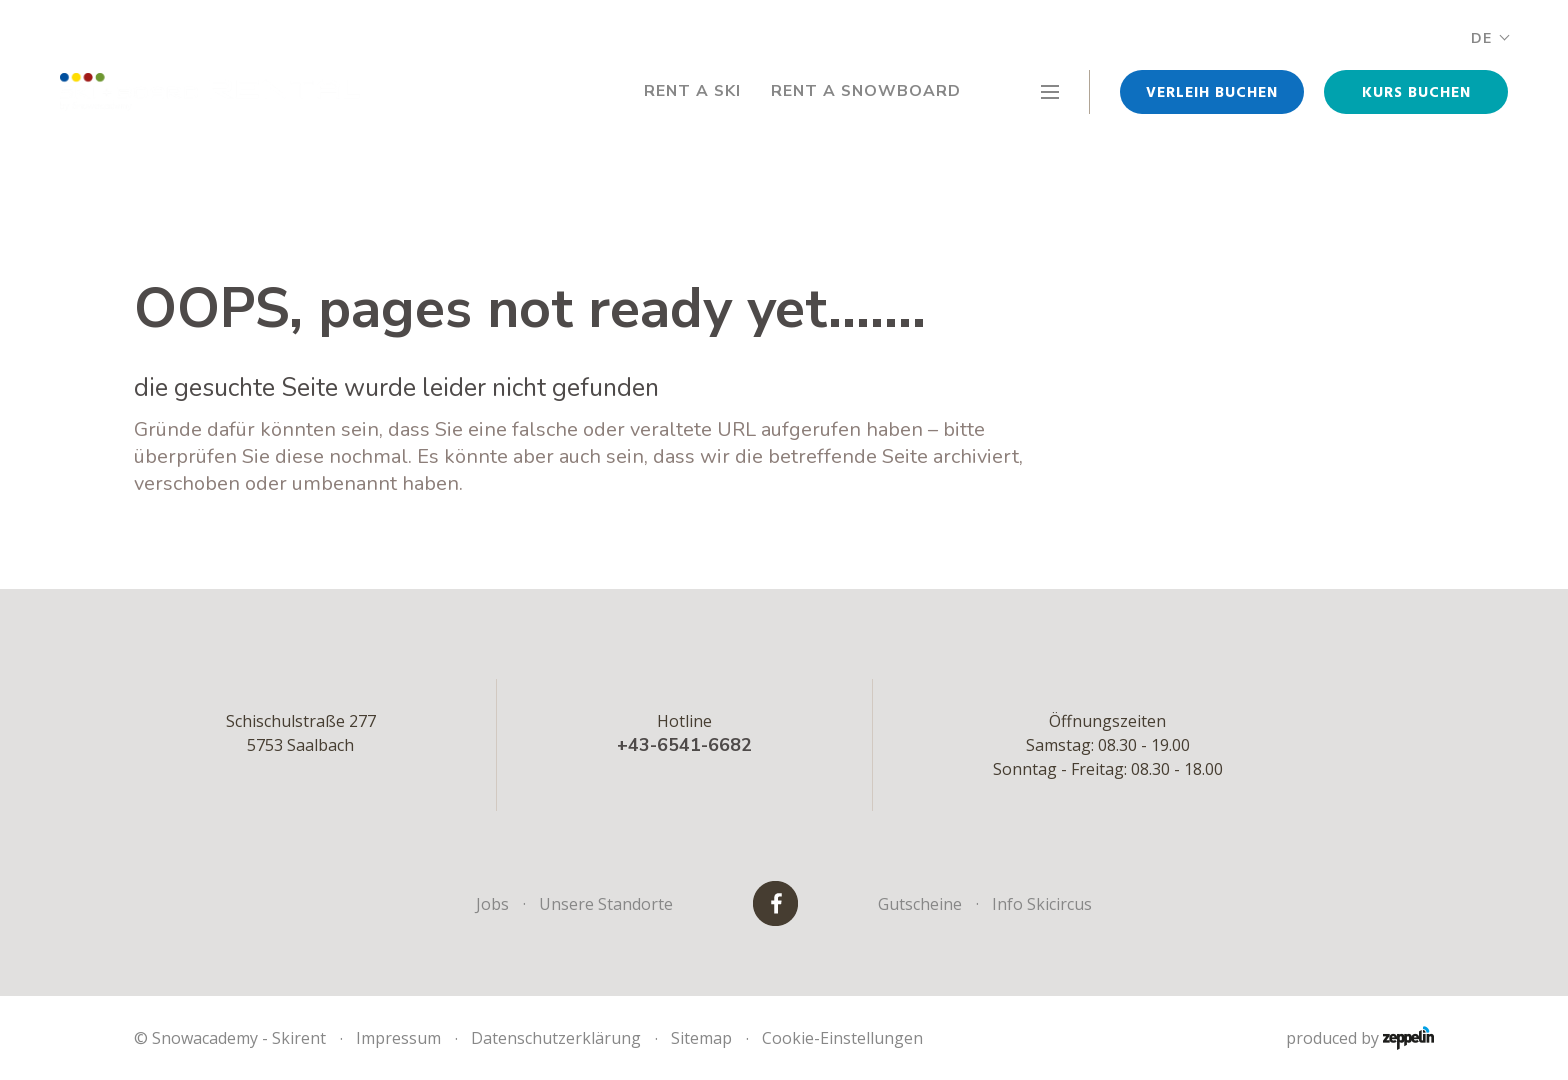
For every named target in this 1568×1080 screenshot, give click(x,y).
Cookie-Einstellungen (842, 1038)
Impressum (398, 1038)
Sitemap (701, 1038)
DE (1489, 38)
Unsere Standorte (606, 904)
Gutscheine (920, 904)
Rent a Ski (688, 92)
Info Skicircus (1042, 904)
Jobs (492, 904)
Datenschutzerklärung (556, 1038)
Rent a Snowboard (864, 92)
